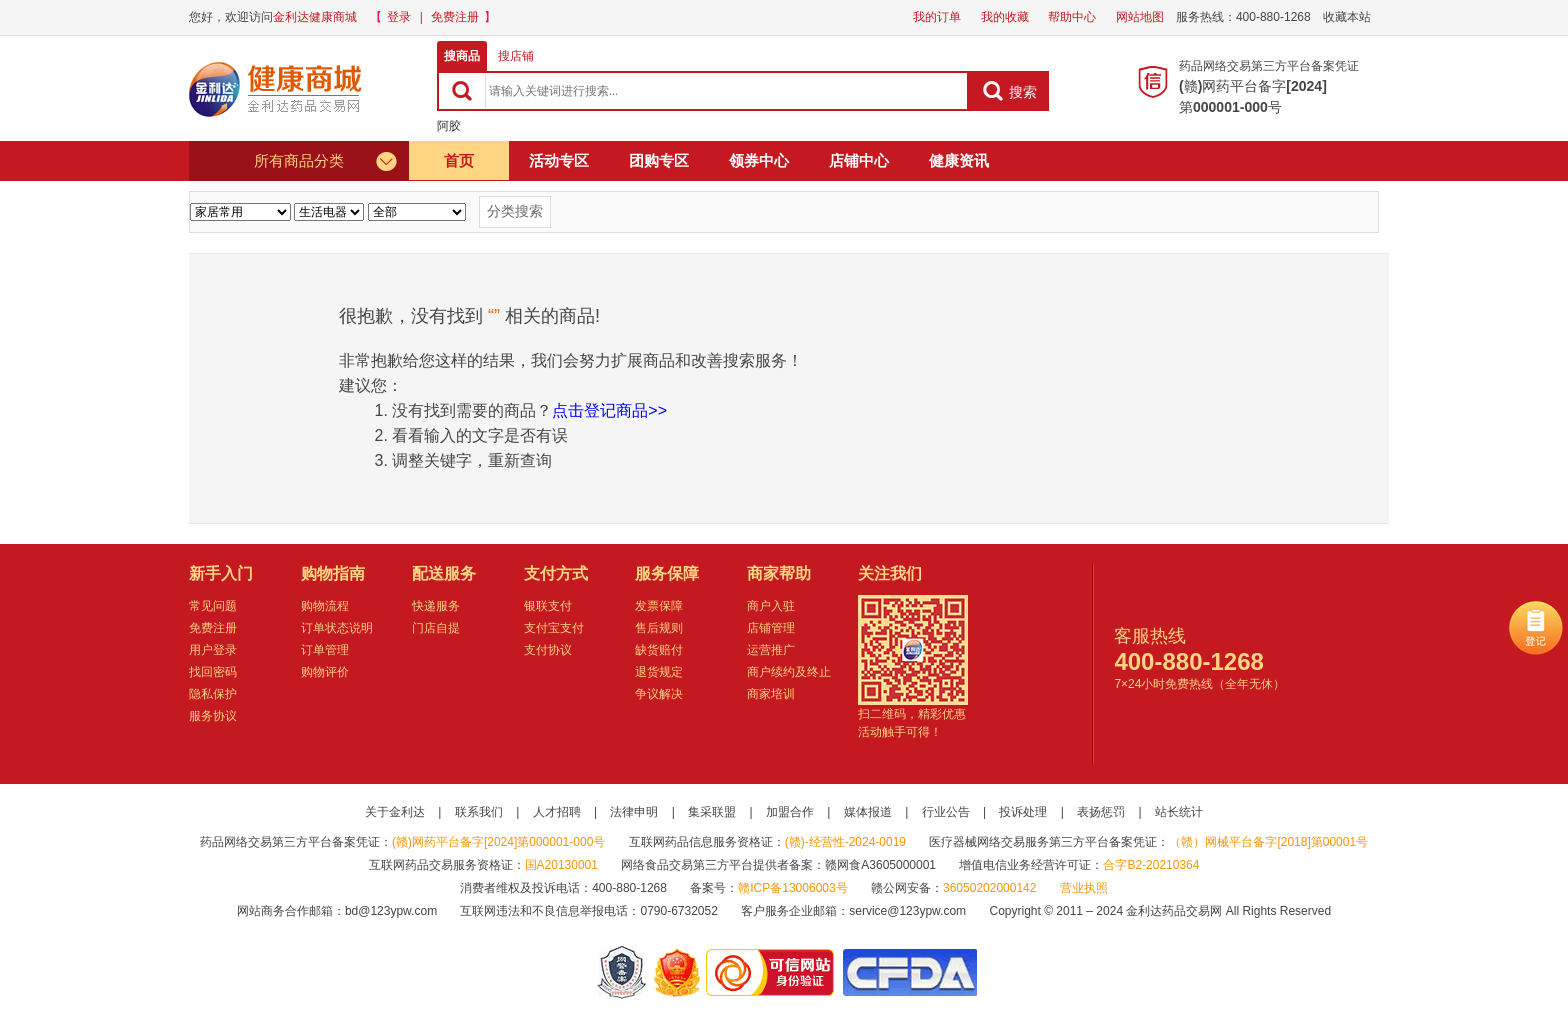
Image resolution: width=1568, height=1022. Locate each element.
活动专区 (559, 160)
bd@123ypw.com (391, 911)
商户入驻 (771, 606)
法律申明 (634, 812)
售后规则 (659, 628)
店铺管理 (771, 628)
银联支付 (548, 606)
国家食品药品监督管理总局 (909, 972)
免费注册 (455, 17)
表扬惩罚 (1101, 812)
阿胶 (449, 126)
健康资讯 (959, 160)
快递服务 (436, 606)
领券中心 (759, 160)
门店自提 (436, 628)
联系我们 (479, 812)
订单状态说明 (337, 628)
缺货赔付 (659, 650)
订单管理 (325, 650)
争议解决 (659, 694)
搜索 (1009, 91)
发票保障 (659, 606)
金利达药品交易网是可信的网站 (773, 972)
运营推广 (771, 650)
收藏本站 (1347, 17)
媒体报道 (868, 812)
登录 (399, 17)
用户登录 (213, 650)
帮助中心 (1072, 17)
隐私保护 (213, 694)
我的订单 (937, 17)
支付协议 (548, 650)
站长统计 (1179, 812)
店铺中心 (859, 160)
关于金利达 (395, 812)
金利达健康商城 (315, 17)
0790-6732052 (680, 911)
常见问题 (213, 606)
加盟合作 (790, 812)
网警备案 (622, 972)
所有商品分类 (326, 161)
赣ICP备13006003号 (792, 888)
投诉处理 (1023, 812)
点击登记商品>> (609, 410)
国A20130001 (561, 865)
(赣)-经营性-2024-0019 (845, 842)
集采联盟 (712, 812)
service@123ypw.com (907, 911)
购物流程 (325, 606)
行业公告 (946, 812)
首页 (459, 160)
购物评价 (325, 672)
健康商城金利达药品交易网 (279, 89)
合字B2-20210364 (1151, 865)
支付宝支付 (554, 628)
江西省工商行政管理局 (678, 972)
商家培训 (771, 694)
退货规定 (659, 672)
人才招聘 (557, 812)
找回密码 (213, 672)
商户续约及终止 (789, 672)
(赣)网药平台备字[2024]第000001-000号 (498, 842)
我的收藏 (1005, 17)
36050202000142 (989, 888)
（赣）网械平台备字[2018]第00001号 (1268, 842)
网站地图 (1140, 17)
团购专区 (659, 160)
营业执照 (1084, 888)
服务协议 (213, 716)
